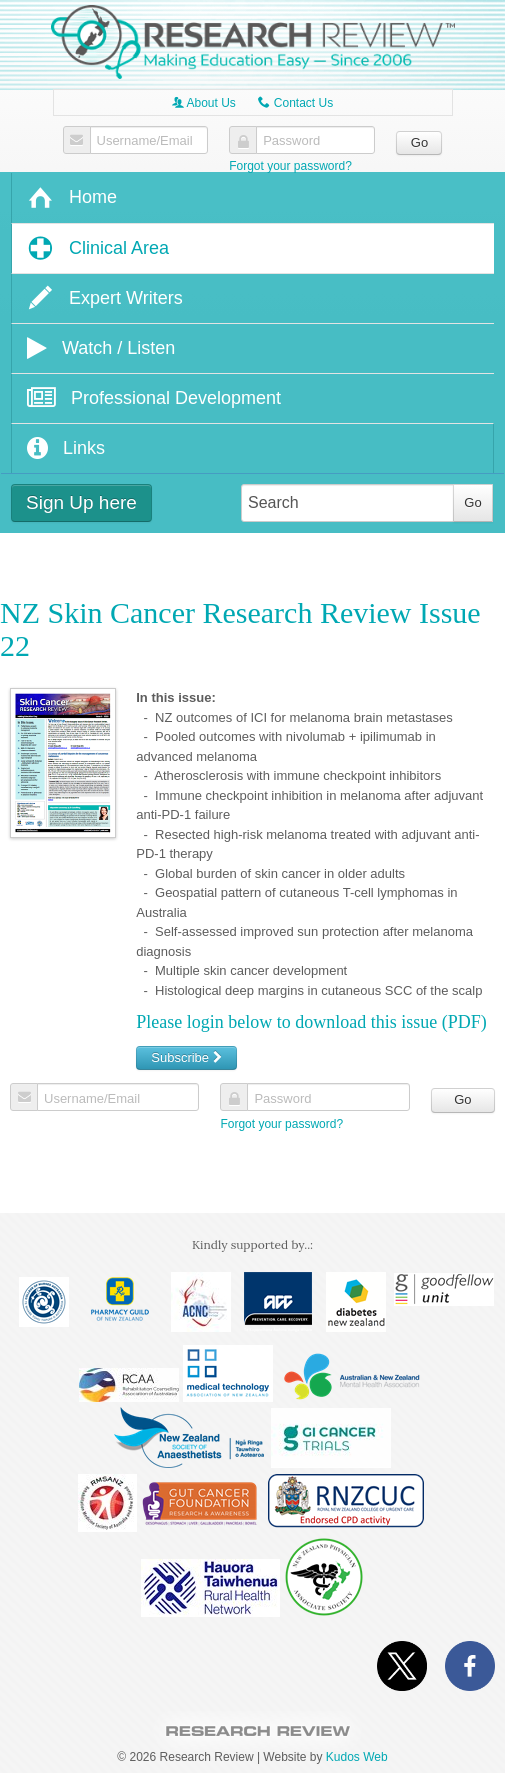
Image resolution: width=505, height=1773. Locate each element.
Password (291, 141)
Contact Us (295, 103)
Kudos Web (357, 1757)
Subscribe (186, 1057)
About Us (204, 103)
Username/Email (145, 141)
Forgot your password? (290, 166)
